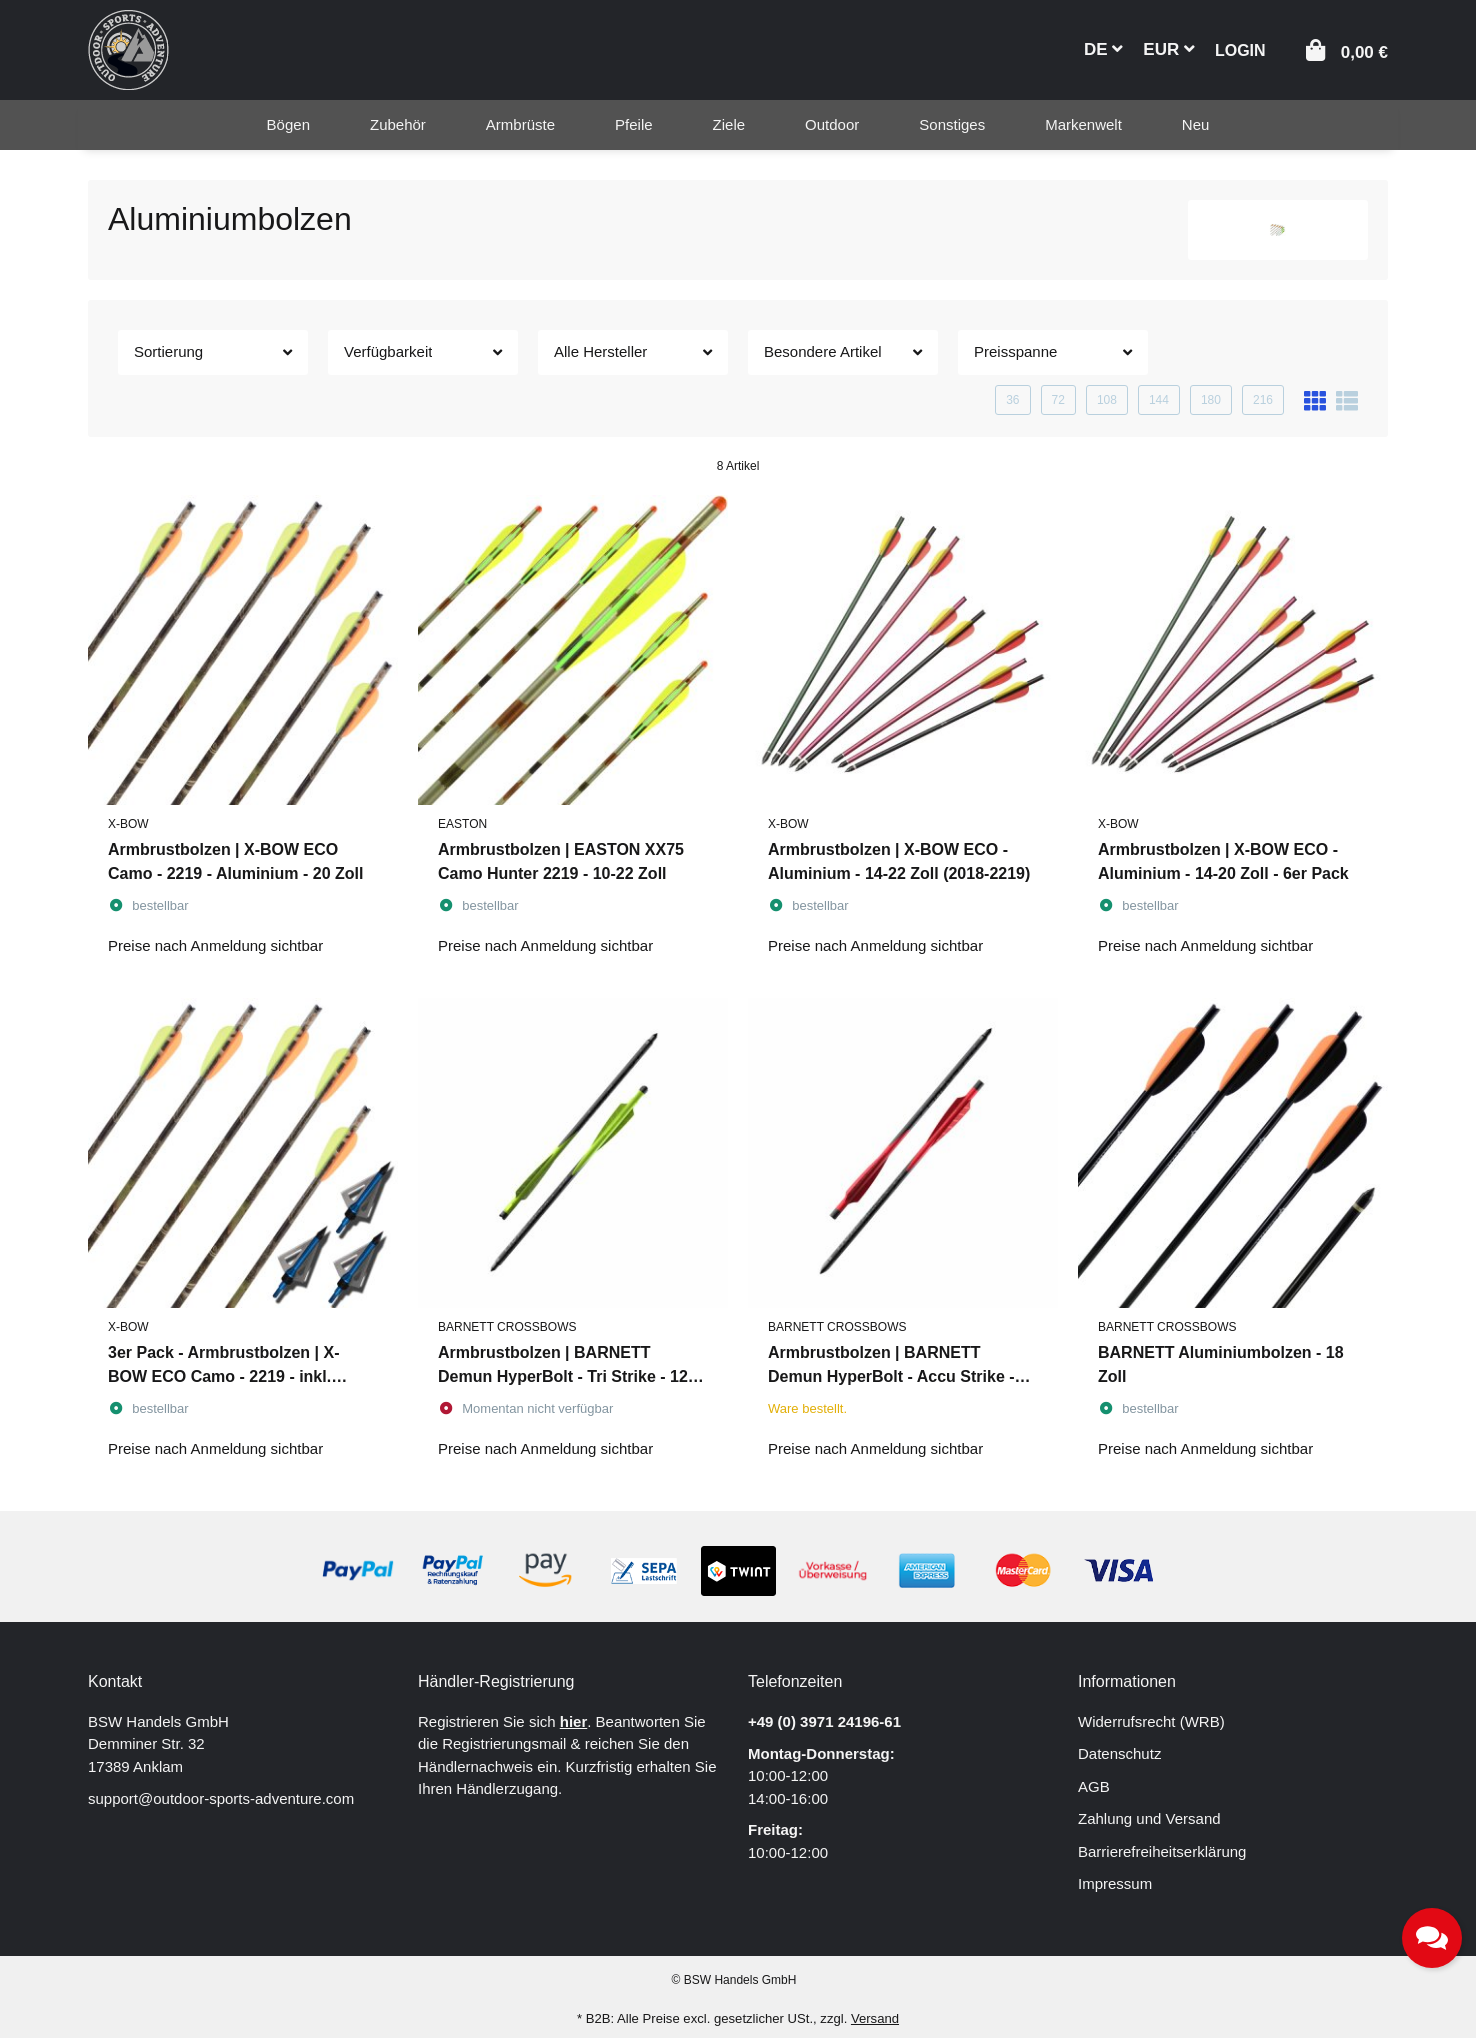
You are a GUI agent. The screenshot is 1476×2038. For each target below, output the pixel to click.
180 (1211, 400)
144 (1159, 400)
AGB (1094, 1786)
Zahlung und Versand (1149, 1818)
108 (1107, 400)
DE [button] (1103, 49)
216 (1263, 400)
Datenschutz (1119, 1753)
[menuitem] (288, 125)
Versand (875, 2018)
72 (1058, 400)
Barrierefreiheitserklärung (1162, 1851)
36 (1012, 400)
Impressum (1115, 1883)
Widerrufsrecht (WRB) (1151, 1721)
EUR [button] (1169, 49)
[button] (1240, 48)
